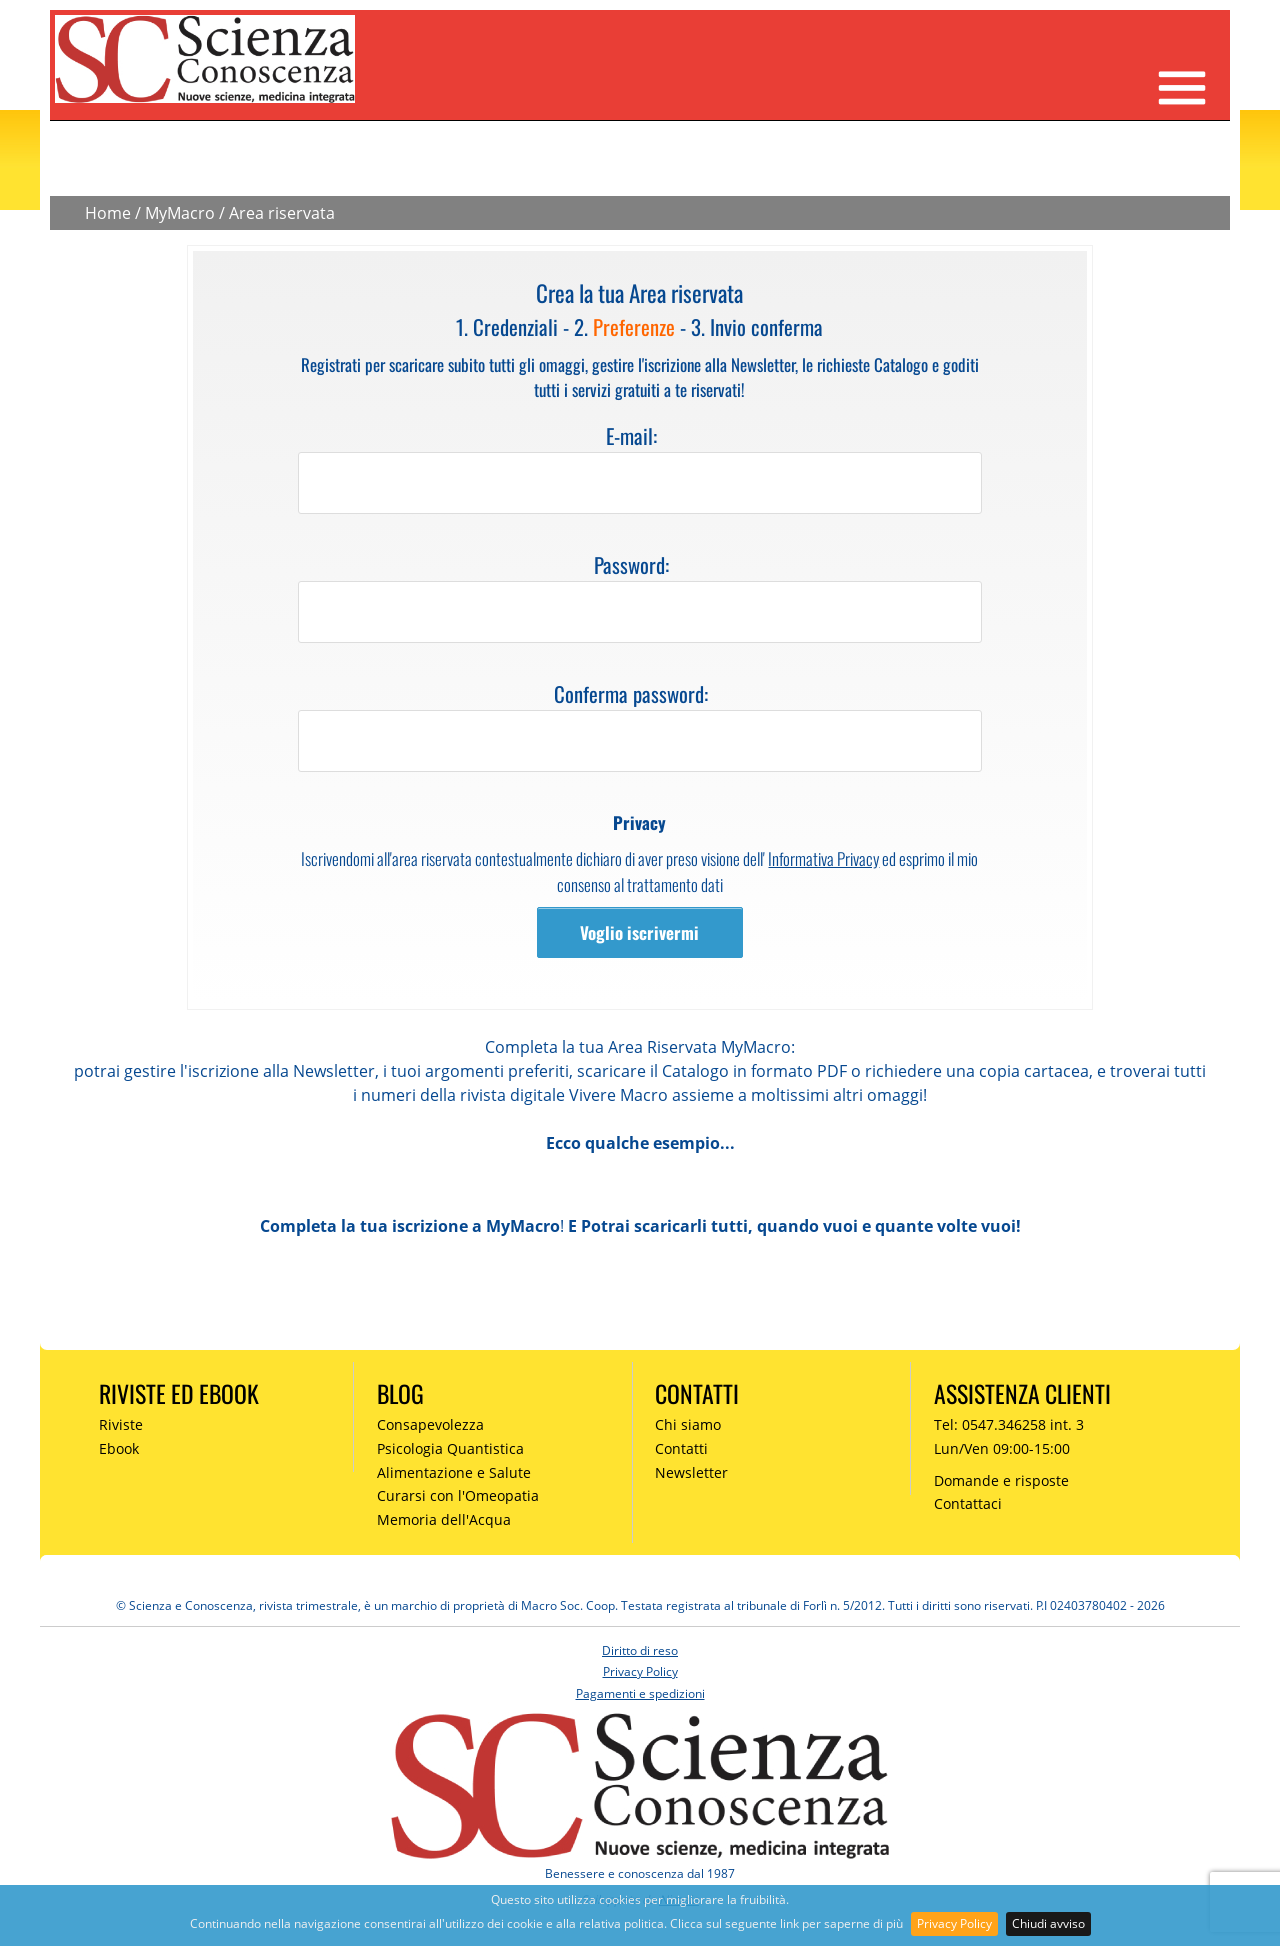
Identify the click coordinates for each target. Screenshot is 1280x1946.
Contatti (681, 1448)
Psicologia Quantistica (450, 1448)
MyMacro (180, 213)
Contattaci (968, 1503)
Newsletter (691, 1472)
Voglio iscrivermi (639, 932)
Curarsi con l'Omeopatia (458, 1495)
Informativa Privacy (823, 858)
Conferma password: (631, 693)
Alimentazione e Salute (454, 1472)
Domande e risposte (1001, 1480)
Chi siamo (688, 1424)
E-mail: (631, 435)
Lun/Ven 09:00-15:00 (1002, 1448)
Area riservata (282, 213)
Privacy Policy (954, 1923)
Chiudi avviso (1048, 1923)
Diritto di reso (640, 1650)
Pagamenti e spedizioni (640, 1693)
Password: (631, 564)
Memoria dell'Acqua (444, 1519)
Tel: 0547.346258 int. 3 (1009, 1424)
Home (108, 213)
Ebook (119, 1448)
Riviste (121, 1424)
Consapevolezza (430, 1424)
